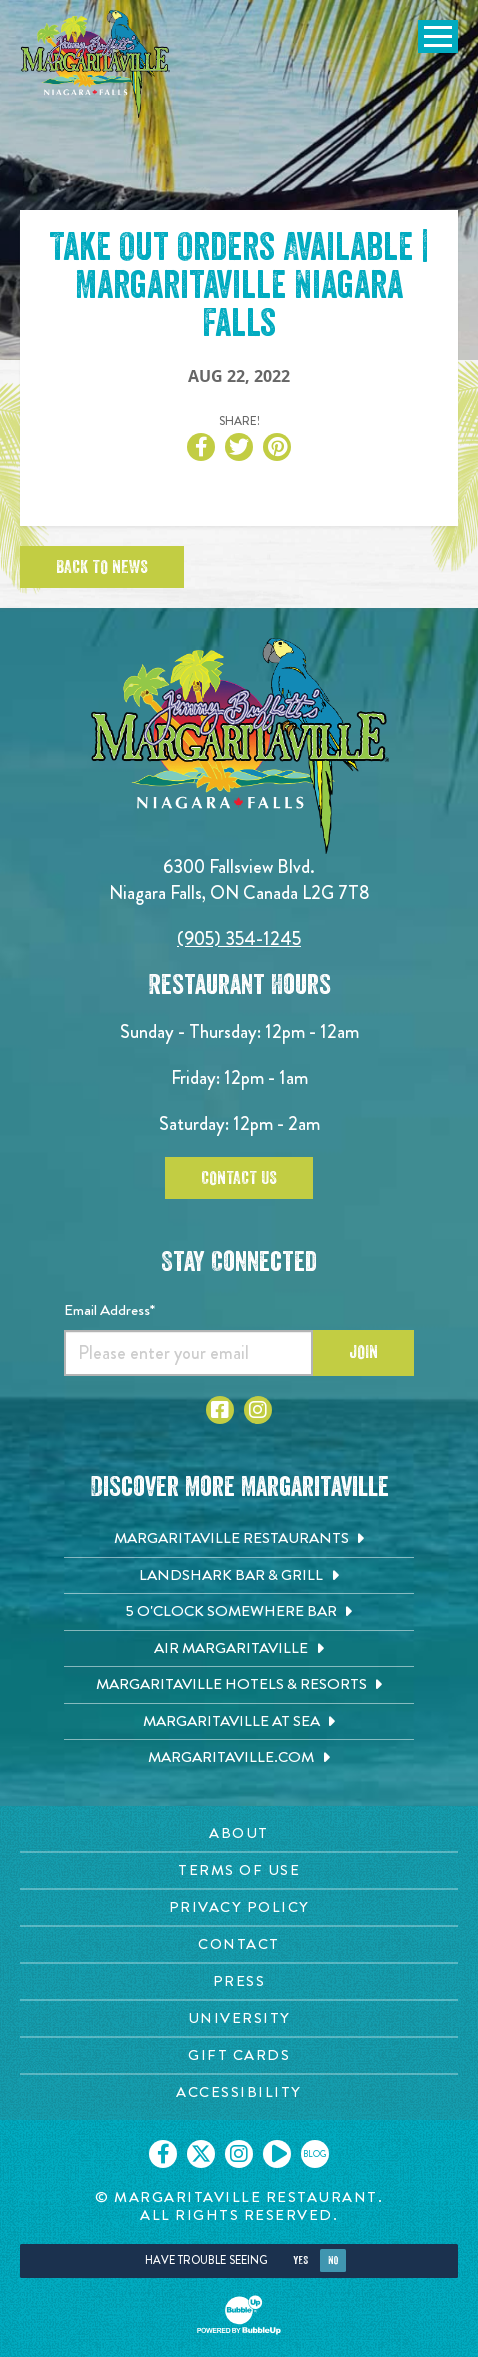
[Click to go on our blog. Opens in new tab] (315, 2154)
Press (239, 1981)
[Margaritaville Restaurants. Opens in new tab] (239, 1539)
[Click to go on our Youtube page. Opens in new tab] (277, 2154)
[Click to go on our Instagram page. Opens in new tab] (239, 2154)
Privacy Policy (239, 1907)
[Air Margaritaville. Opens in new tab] (239, 1649)
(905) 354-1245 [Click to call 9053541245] (239, 938)
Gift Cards (239, 2055)
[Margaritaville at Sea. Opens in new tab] (239, 1722)
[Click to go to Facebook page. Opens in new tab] (220, 1410)
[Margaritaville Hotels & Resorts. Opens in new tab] (239, 1685)
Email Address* (109, 1310)
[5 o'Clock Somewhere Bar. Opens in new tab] (239, 1612)
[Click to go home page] (95, 64)
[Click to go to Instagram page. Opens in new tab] (258, 1410)
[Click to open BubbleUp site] (239, 2315)
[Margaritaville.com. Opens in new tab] (239, 1758)
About (239, 1833)
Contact (239, 1944)
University (239, 2018)
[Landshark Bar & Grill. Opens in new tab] (239, 1576)
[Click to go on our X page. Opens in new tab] (201, 2154)
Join (363, 1352)
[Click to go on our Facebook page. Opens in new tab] (163, 2154)
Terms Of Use (239, 1870)
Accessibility (239, 2092)
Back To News (102, 567)
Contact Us (239, 1178)
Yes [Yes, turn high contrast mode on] (300, 2260)
